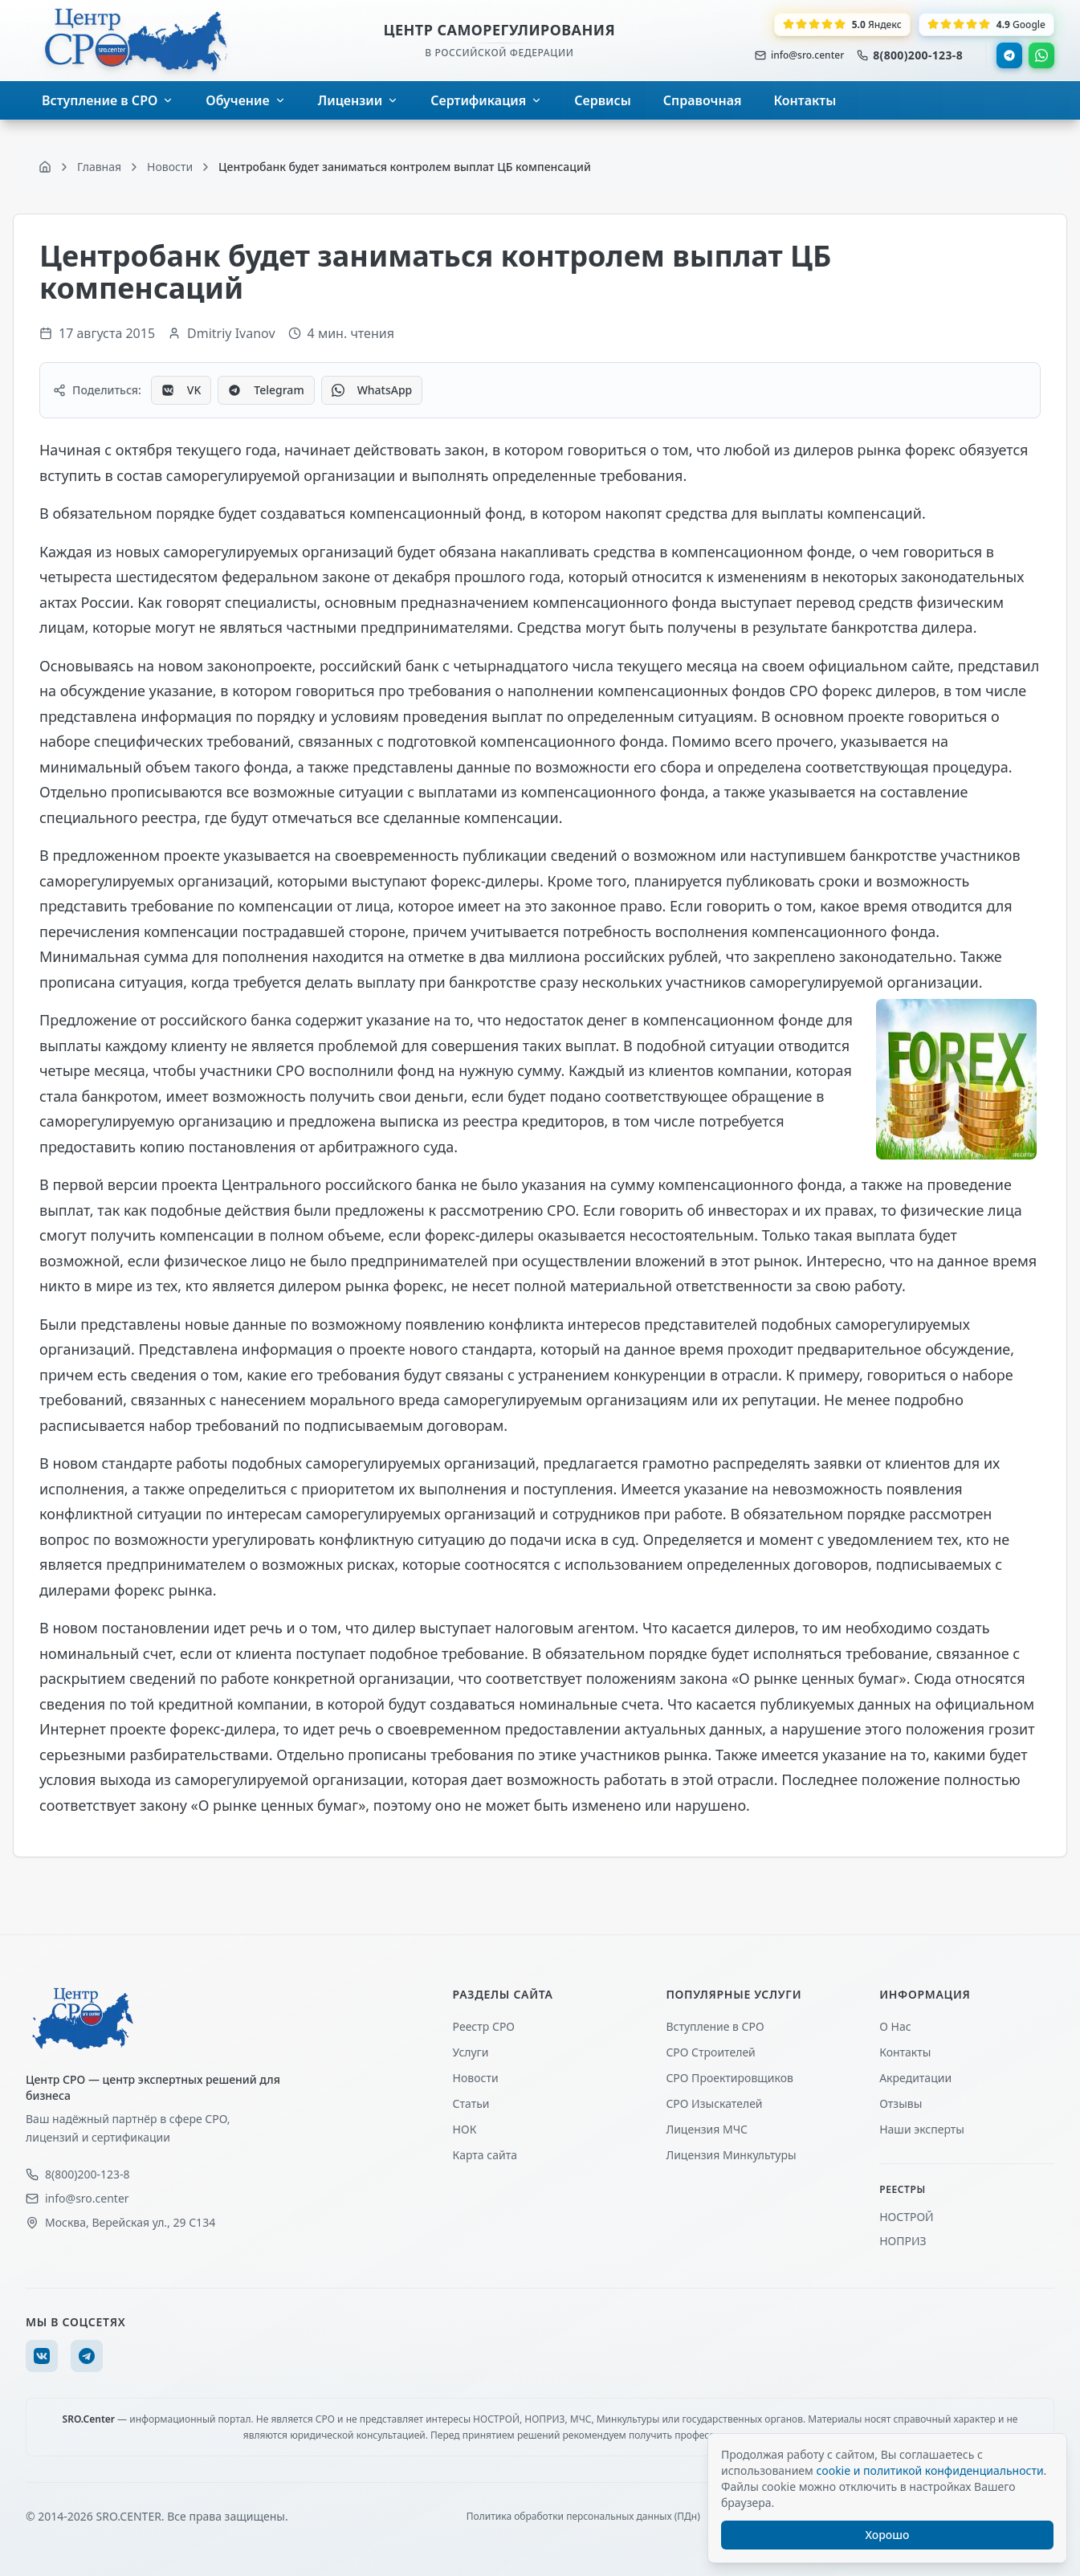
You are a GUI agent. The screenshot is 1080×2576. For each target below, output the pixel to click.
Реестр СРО (484, 2026)
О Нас (895, 2026)
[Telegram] (87, 2356)
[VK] (42, 2356)
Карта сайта (485, 2154)
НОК (465, 2129)
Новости (476, 2077)
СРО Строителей (710, 2052)
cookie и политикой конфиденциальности (929, 2470)
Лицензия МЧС (707, 2129)
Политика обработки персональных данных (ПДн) (583, 2516)
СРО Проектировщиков (729, 2077)
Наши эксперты (921, 2129)
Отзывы (900, 2103)
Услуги (471, 2052)
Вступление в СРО (715, 2026)
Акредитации (915, 2077)
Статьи (471, 2103)
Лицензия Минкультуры (731, 2154)
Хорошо (888, 2534)
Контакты (905, 2052)
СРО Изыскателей (714, 2103)
